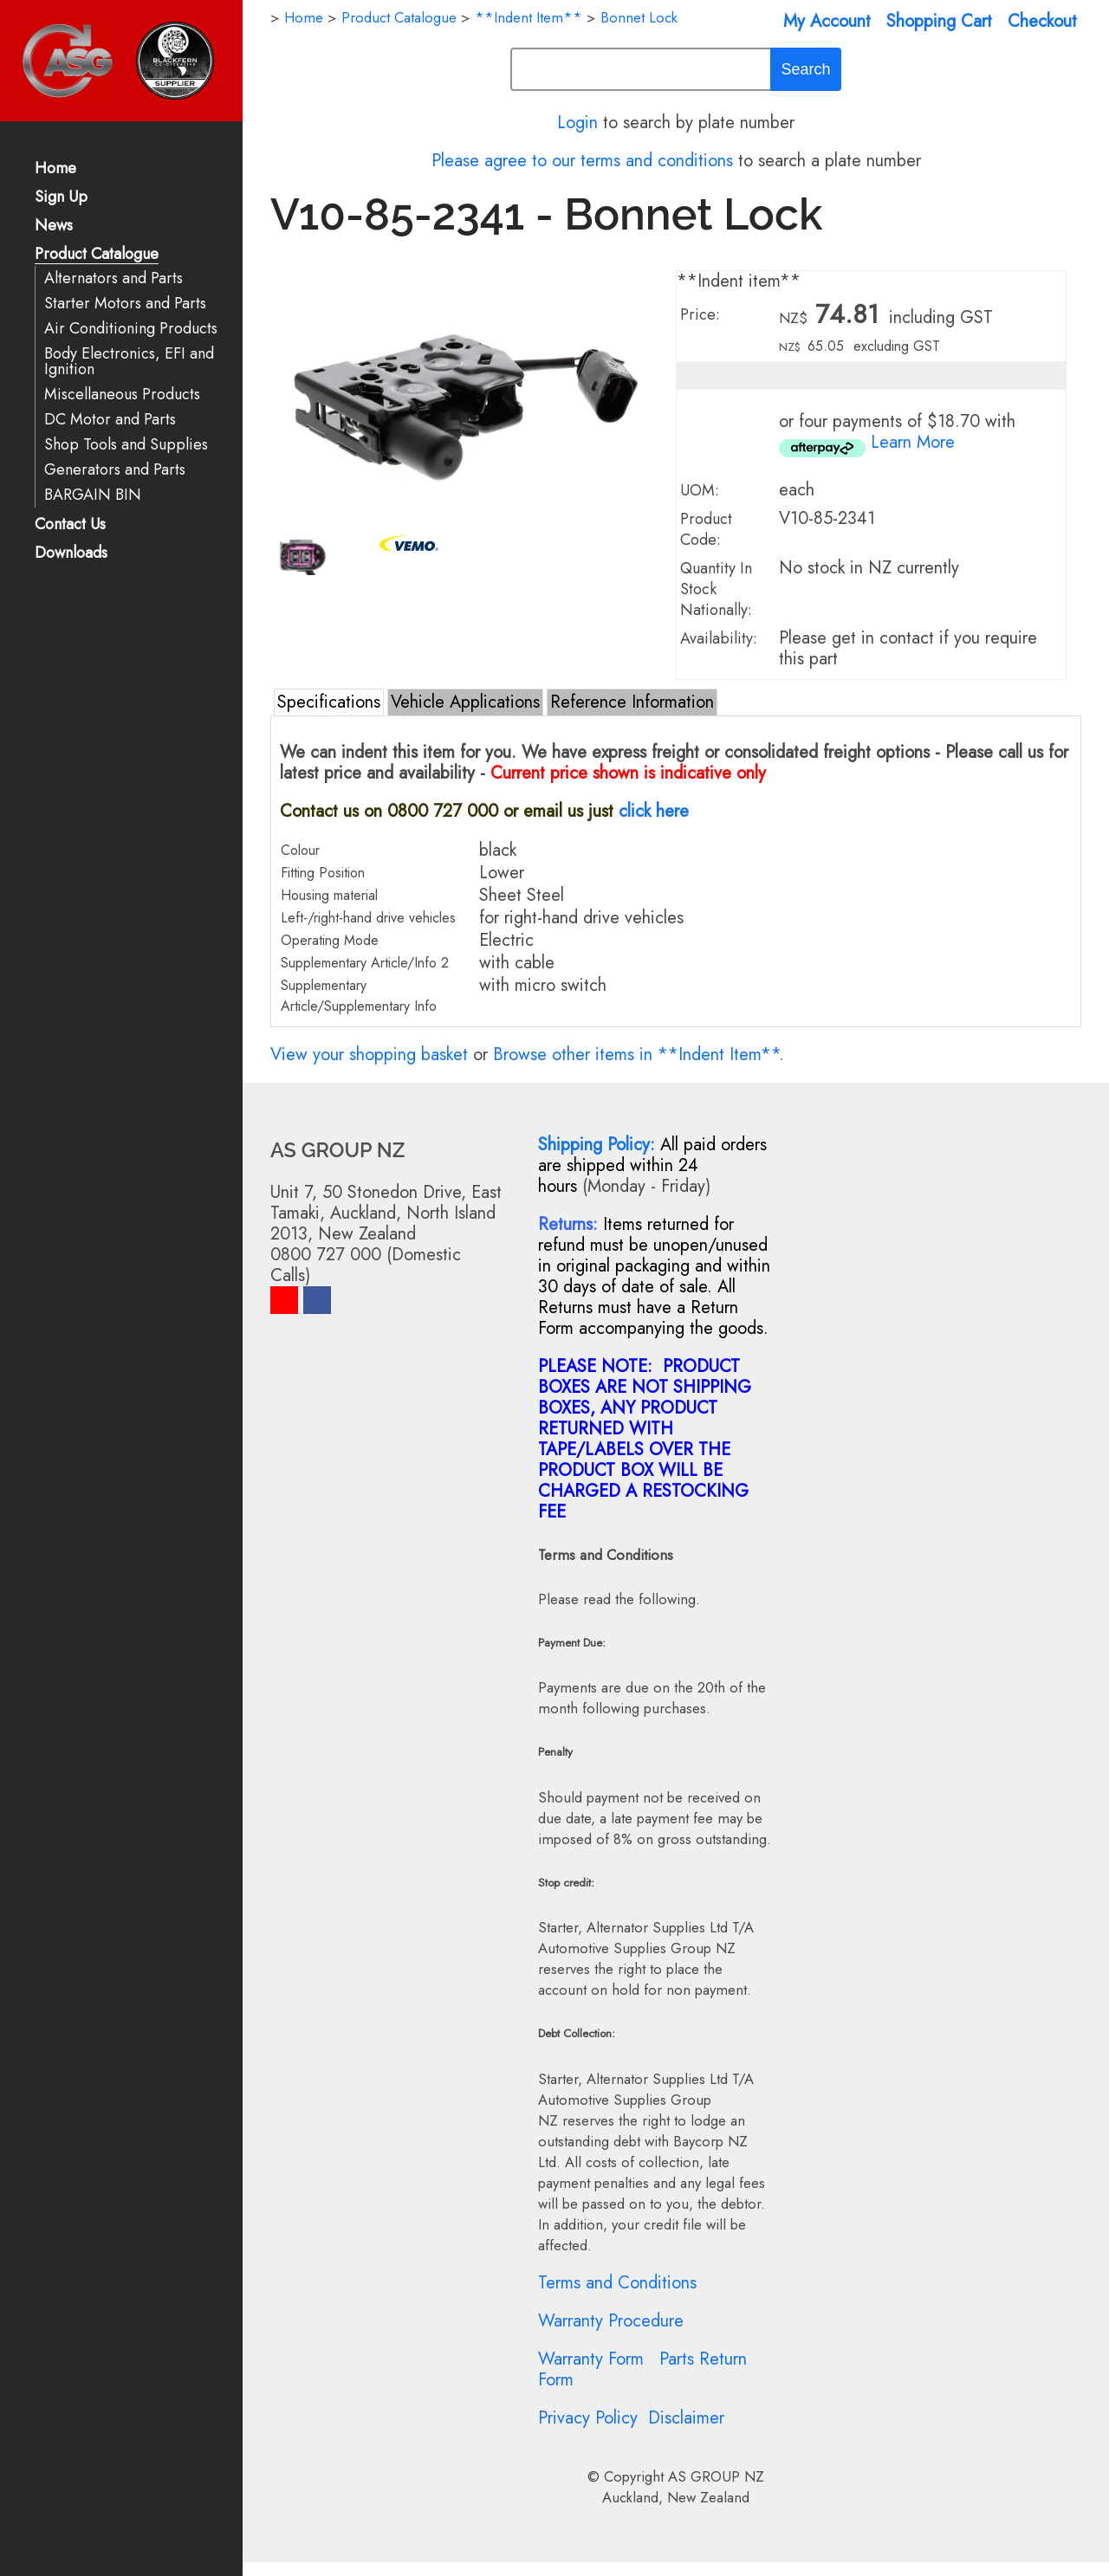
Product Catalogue (97, 255)
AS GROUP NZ (716, 2476)
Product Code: (706, 529)
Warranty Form (591, 2359)
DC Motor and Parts (110, 419)
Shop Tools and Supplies (126, 445)
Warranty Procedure (611, 2320)
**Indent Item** (528, 17)
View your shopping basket (369, 1054)
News (54, 226)
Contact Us (70, 525)
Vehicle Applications (465, 702)
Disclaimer (686, 2417)
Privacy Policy (588, 2417)
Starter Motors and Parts (125, 303)
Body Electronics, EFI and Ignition (129, 362)
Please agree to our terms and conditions (582, 160)
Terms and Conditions (617, 2282)
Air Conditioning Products (130, 328)
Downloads (71, 554)
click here (654, 811)
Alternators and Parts (113, 278)
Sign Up (61, 198)
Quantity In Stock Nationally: (716, 589)
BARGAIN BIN (92, 495)
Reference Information (632, 702)
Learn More (913, 442)
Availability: (718, 638)
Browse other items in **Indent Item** (636, 1054)
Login (577, 122)
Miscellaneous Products (122, 394)
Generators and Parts (114, 470)
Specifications (328, 702)
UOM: (699, 490)
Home (55, 169)
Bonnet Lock (639, 17)
